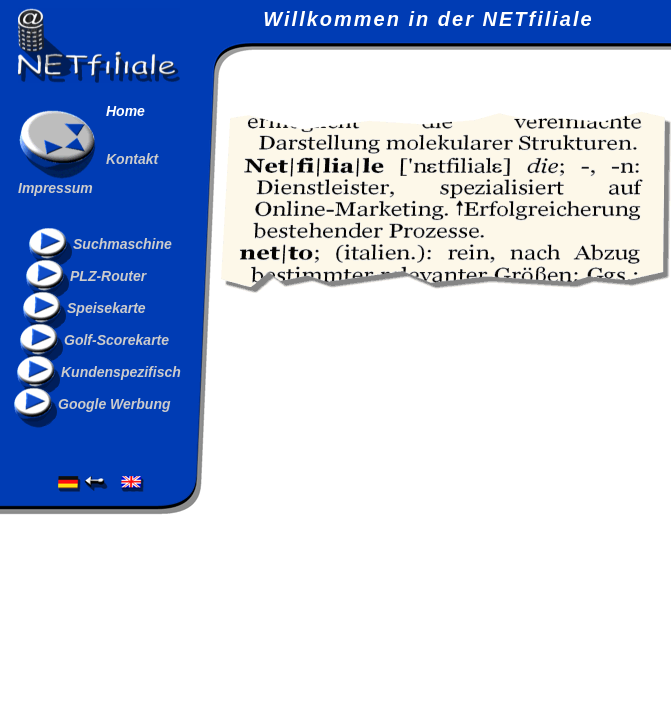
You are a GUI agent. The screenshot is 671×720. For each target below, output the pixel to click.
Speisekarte (106, 308)
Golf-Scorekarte (116, 340)
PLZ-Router (108, 276)
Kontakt (132, 159)
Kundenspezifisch (121, 372)
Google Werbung (114, 404)
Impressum (55, 188)
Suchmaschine (122, 244)
